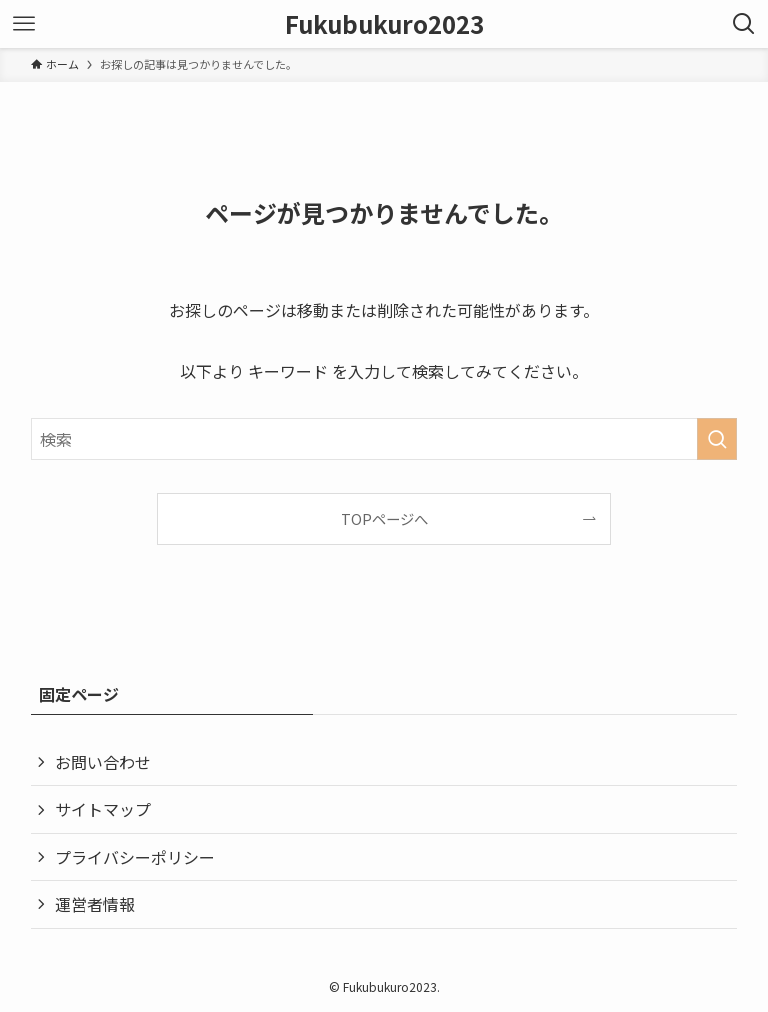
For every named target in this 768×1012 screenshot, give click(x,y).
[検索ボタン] (744, 24)
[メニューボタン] (24, 24)
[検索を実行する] (717, 439)
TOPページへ (384, 518)
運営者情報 (95, 904)
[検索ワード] (384, 439)
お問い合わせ (103, 762)
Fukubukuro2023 (384, 24)
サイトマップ (103, 809)
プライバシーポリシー (135, 857)
